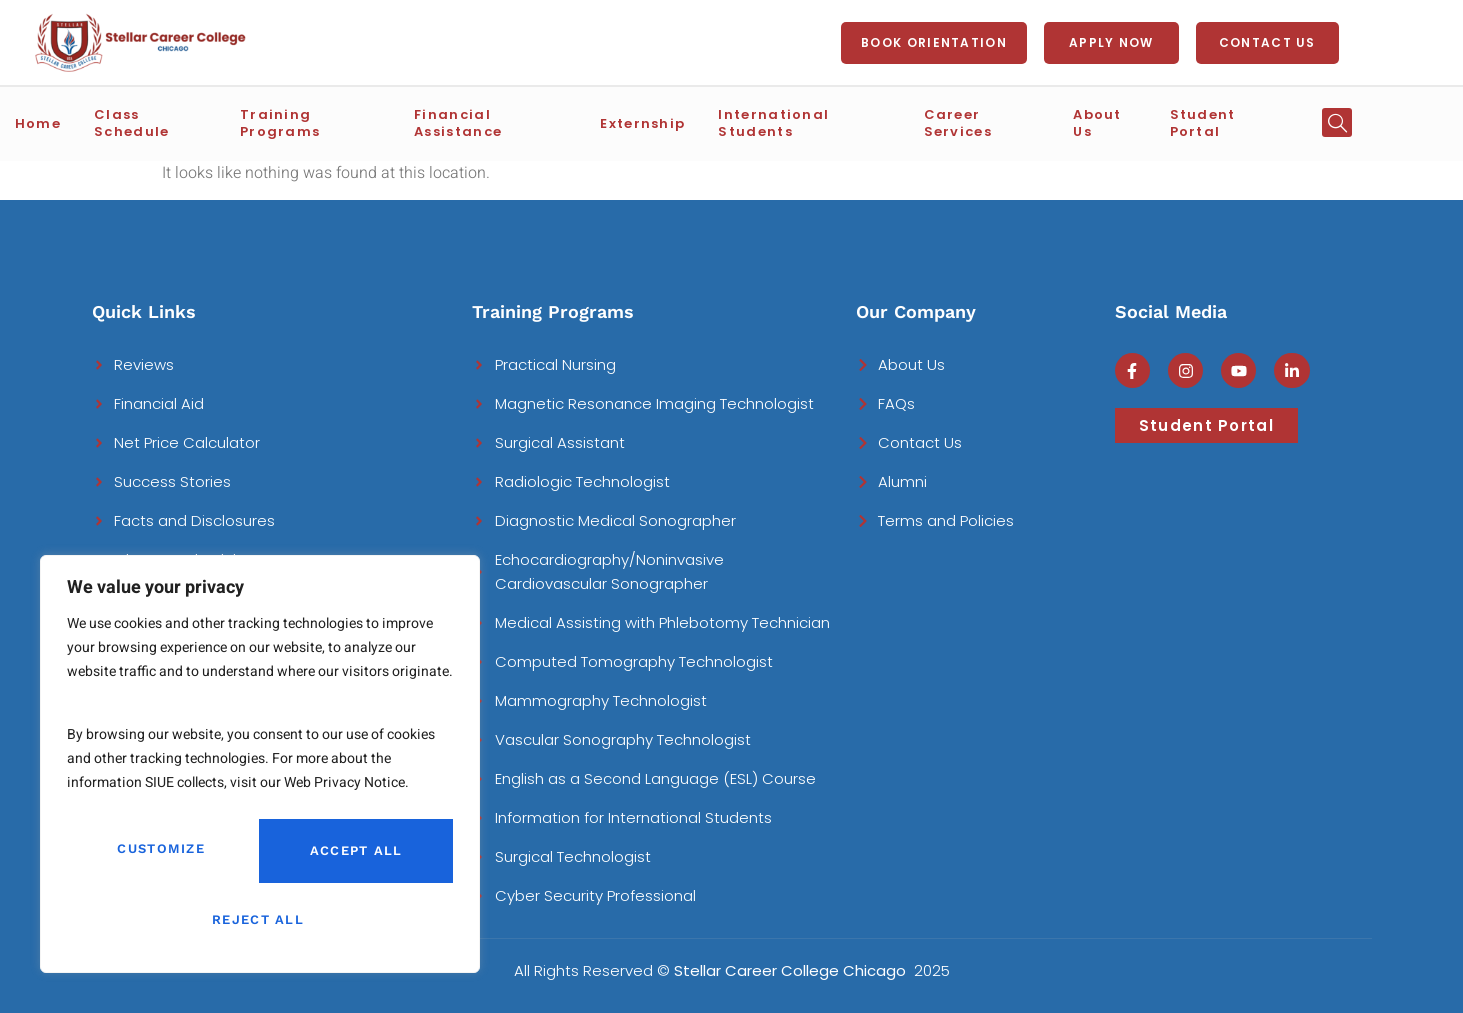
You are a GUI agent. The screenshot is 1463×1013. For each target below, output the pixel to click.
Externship (672, 121)
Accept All (260, 920)
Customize (159, 856)
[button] (1338, 121)
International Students (826, 121)
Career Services (1002, 121)
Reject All (351, 856)
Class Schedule (194, 121)
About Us (1117, 121)
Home (93, 121)
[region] (260, 771)
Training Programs (351, 121)
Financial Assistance (529, 121)
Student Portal (1230, 121)
